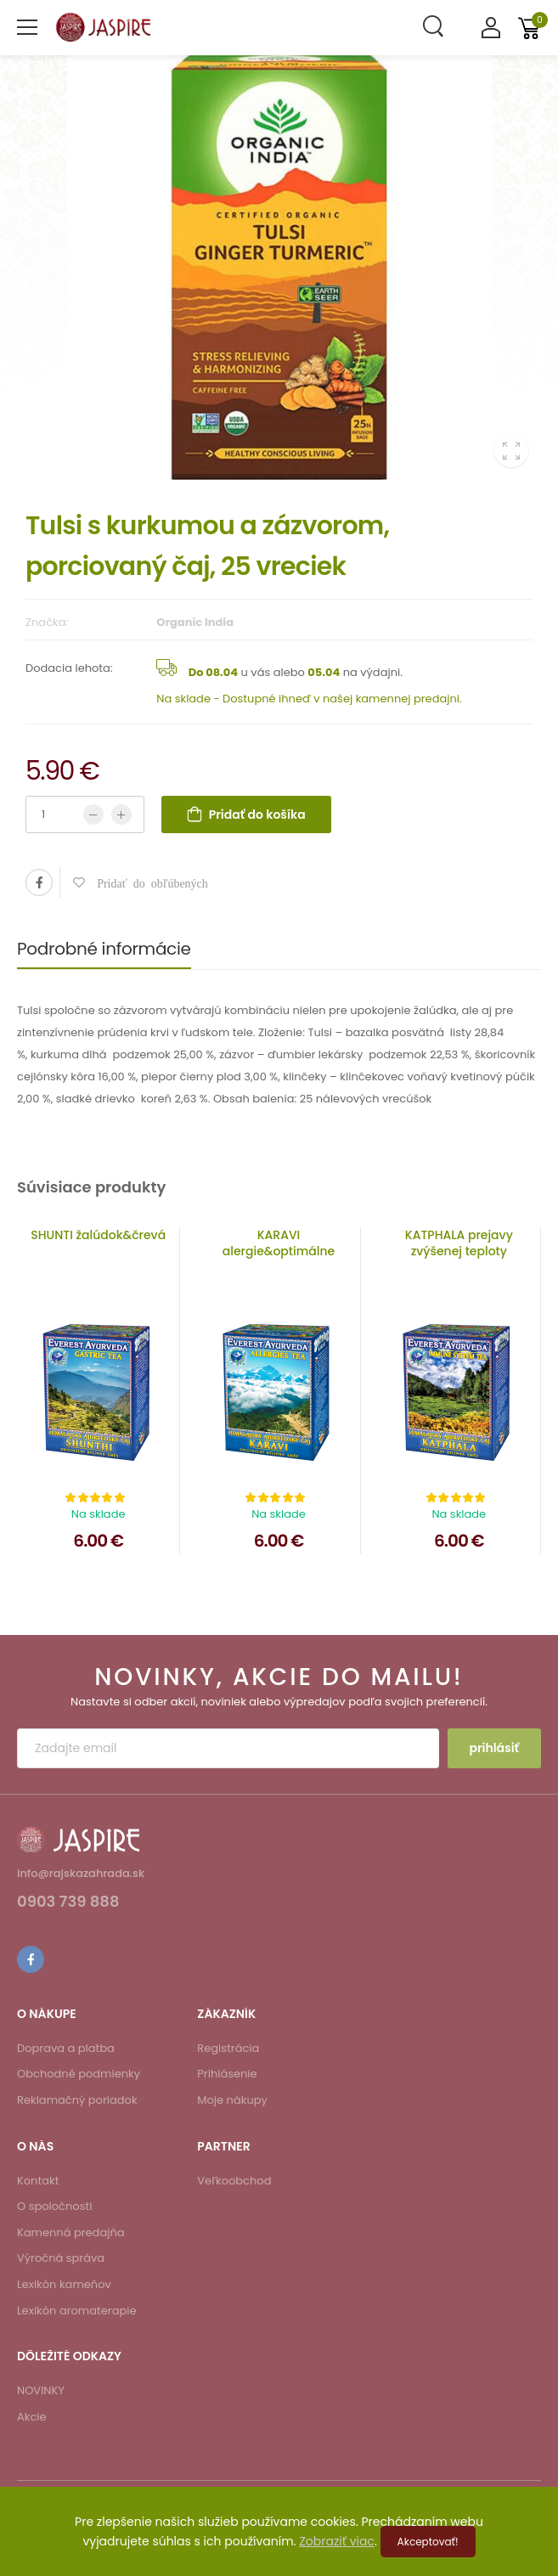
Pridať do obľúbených (146, 882)
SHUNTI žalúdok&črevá (98, 1234)
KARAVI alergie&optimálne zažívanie (279, 1251)
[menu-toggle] (27, 27)
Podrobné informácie (104, 949)
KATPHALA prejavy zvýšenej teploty (459, 1243)
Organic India (195, 622)
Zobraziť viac (337, 2541)
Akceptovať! (428, 2541)
